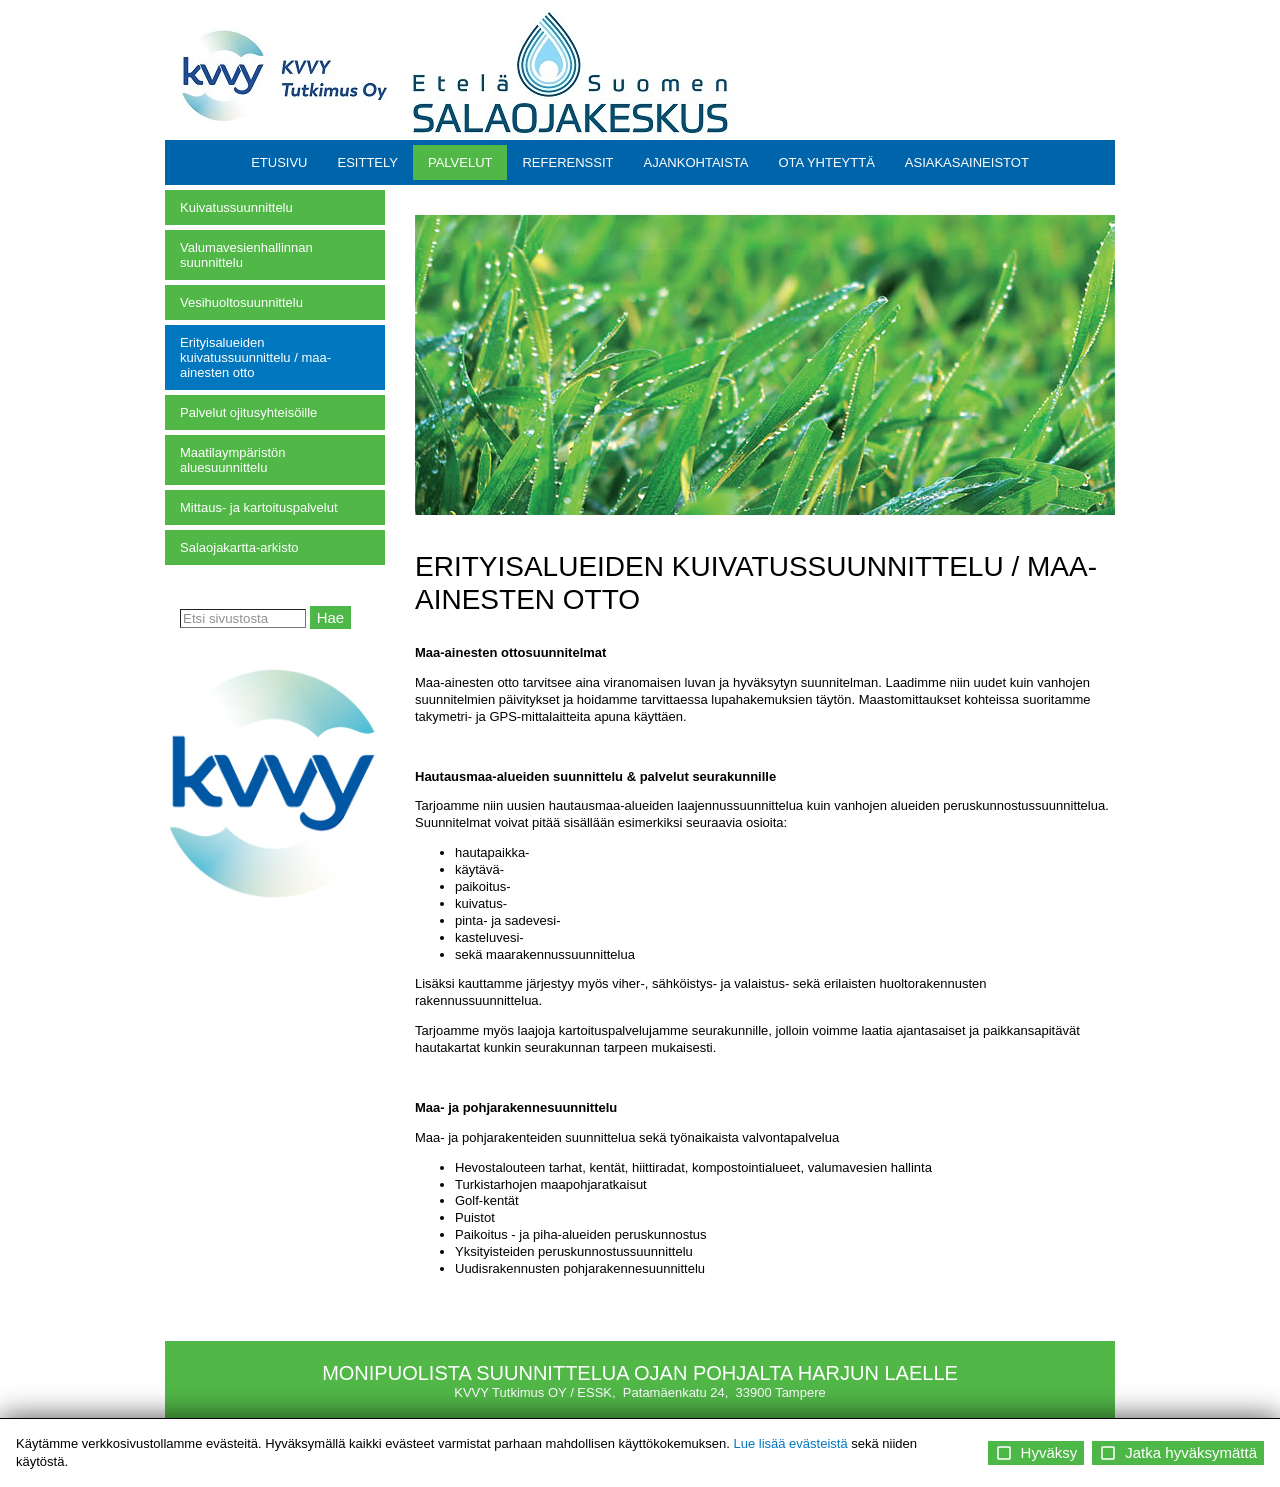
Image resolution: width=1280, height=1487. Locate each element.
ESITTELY (367, 162)
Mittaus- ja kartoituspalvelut (259, 507)
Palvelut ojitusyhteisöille (248, 412)
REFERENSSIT (567, 162)
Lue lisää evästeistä (790, 1443)
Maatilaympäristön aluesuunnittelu (233, 460)
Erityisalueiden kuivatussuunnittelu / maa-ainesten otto (255, 357)
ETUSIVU (279, 162)
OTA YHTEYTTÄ (826, 162)
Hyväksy (1036, 1453)
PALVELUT (460, 162)
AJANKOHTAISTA (696, 162)
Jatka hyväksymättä (1178, 1453)
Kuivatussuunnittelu (236, 207)
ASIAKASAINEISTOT (967, 162)
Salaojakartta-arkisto (239, 547)
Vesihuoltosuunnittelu (241, 302)
